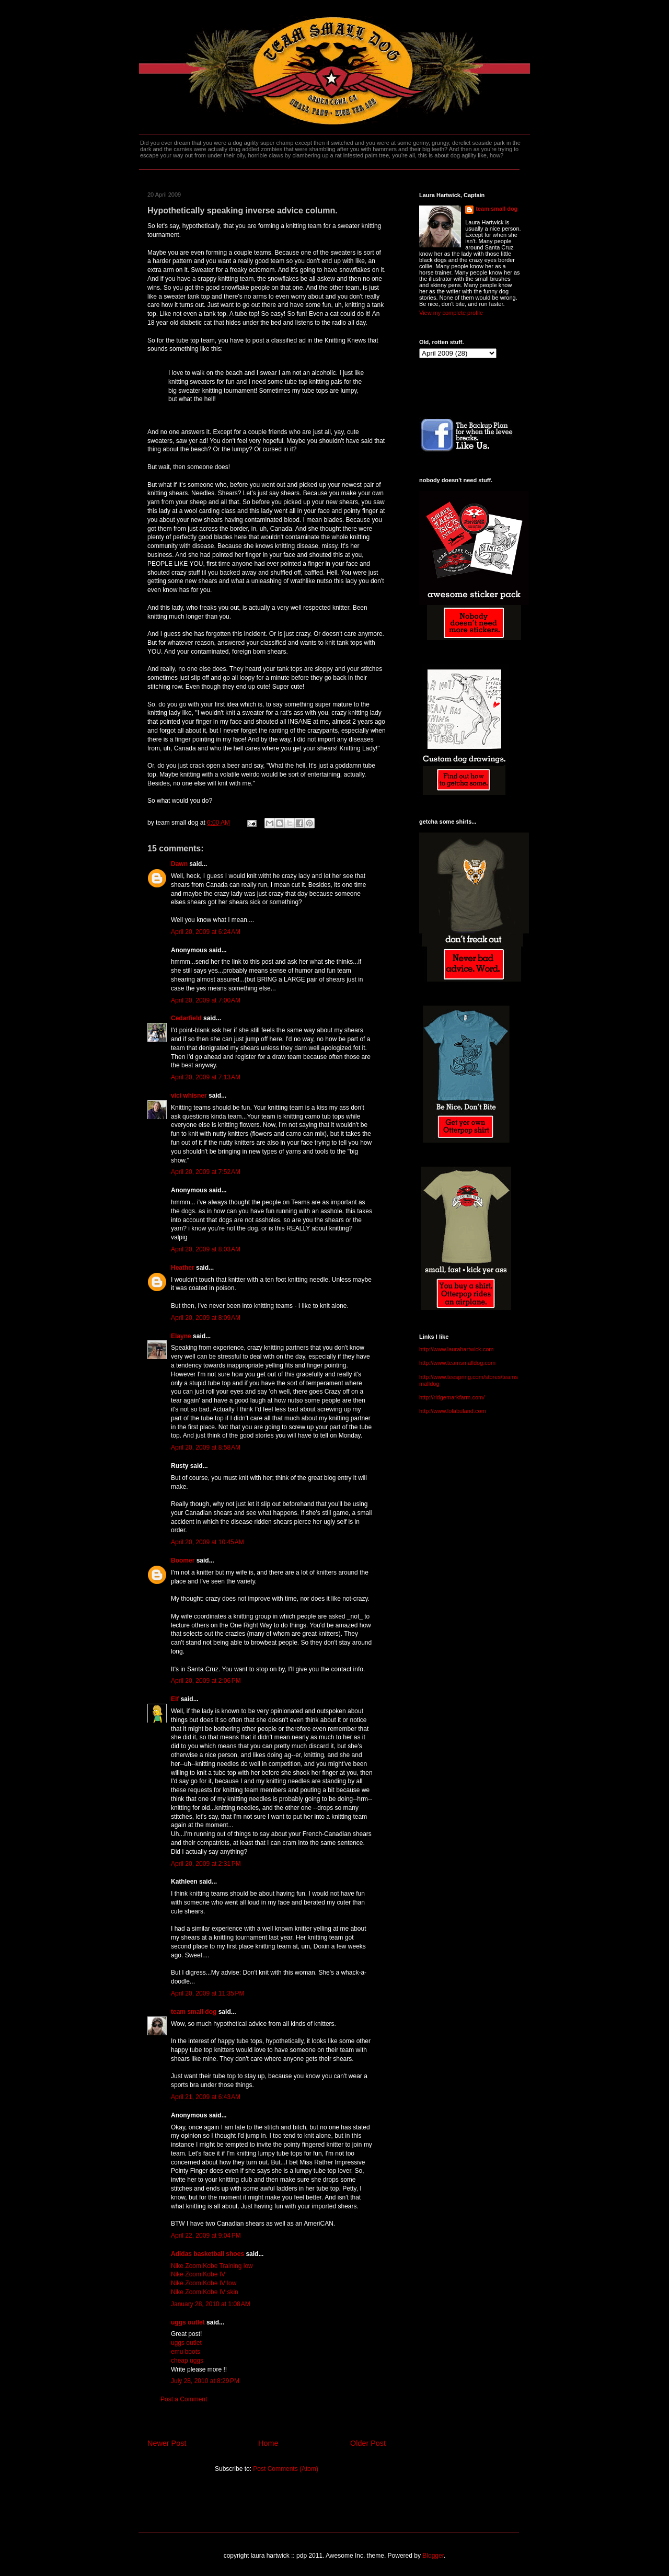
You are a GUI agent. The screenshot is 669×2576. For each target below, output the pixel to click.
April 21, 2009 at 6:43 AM (205, 2097)
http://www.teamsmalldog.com (457, 1363)
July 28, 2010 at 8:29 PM (205, 2381)
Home (268, 2443)
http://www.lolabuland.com (452, 1411)
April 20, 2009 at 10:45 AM (207, 1542)
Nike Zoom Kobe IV (198, 2274)
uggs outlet (188, 2322)
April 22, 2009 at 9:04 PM (206, 2235)
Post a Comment (183, 2399)
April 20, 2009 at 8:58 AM (205, 1447)
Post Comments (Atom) (285, 2468)
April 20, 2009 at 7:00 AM (205, 1000)
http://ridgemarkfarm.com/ (452, 1397)
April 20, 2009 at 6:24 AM (205, 932)
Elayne (181, 1336)
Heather (182, 1267)
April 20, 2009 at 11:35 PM (207, 1993)
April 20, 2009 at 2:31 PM (206, 1863)
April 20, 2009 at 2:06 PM (206, 1680)
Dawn (179, 864)
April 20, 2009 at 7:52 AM (205, 1172)
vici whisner (189, 1095)
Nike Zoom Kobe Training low (212, 2266)
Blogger (433, 2555)
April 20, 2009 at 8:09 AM (205, 1317)
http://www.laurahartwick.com (456, 1349)
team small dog (193, 2011)
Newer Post (166, 2443)
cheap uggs (187, 2360)
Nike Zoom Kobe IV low (203, 2283)
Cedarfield (186, 1018)
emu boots (185, 2351)
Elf (175, 1699)
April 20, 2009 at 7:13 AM (205, 1077)
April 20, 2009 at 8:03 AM (205, 1249)
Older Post (368, 2443)
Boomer (182, 1560)
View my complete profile (451, 313)
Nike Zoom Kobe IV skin (204, 2292)
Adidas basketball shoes (207, 2254)
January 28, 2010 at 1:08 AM (210, 2304)
